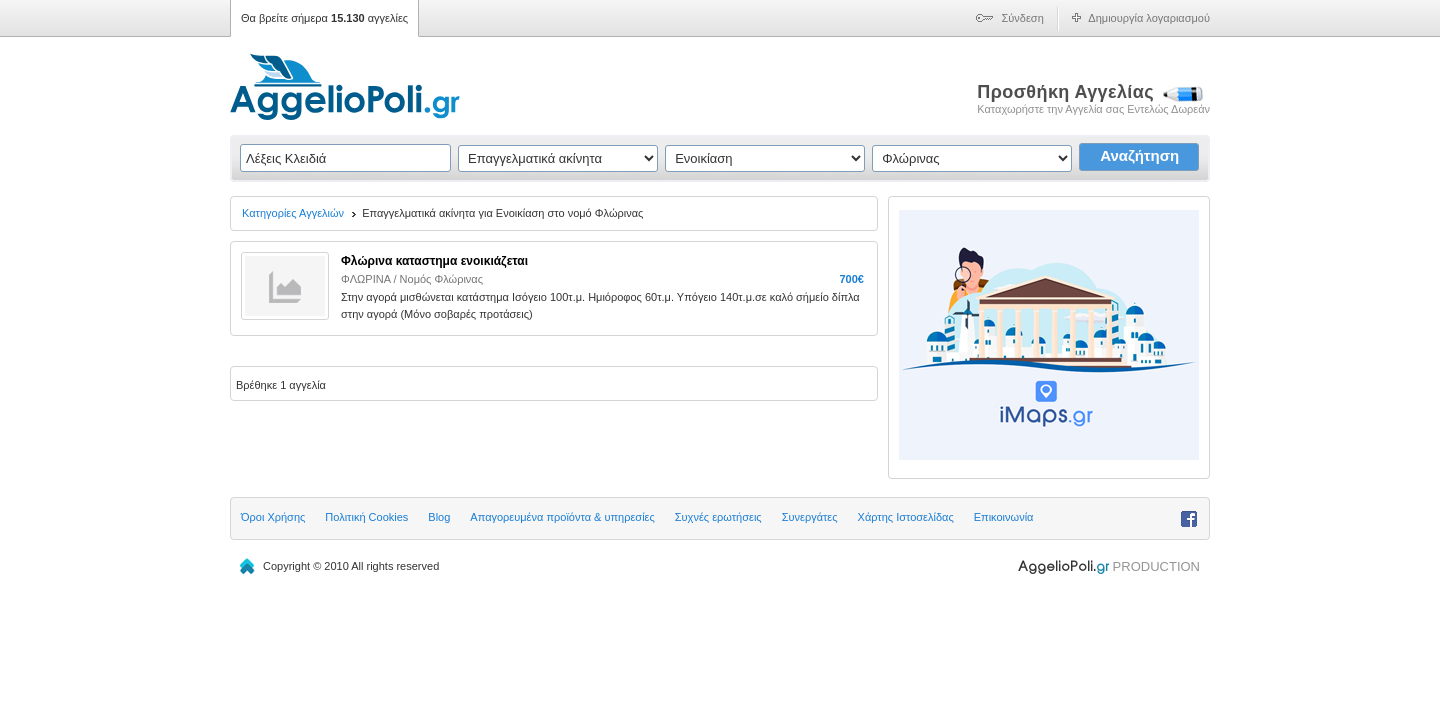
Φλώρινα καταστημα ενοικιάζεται (434, 261)
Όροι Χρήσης (273, 517)
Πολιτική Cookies (366, 517)
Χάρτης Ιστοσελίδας (906, 517)
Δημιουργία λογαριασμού (1149, 18)
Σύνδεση (1023, 18)
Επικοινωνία (1004, 517)
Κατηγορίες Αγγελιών (293, 213)
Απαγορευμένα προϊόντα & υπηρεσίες (562, 517)
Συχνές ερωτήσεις (718, 517)
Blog (439, 517)
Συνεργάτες (810, 517)
